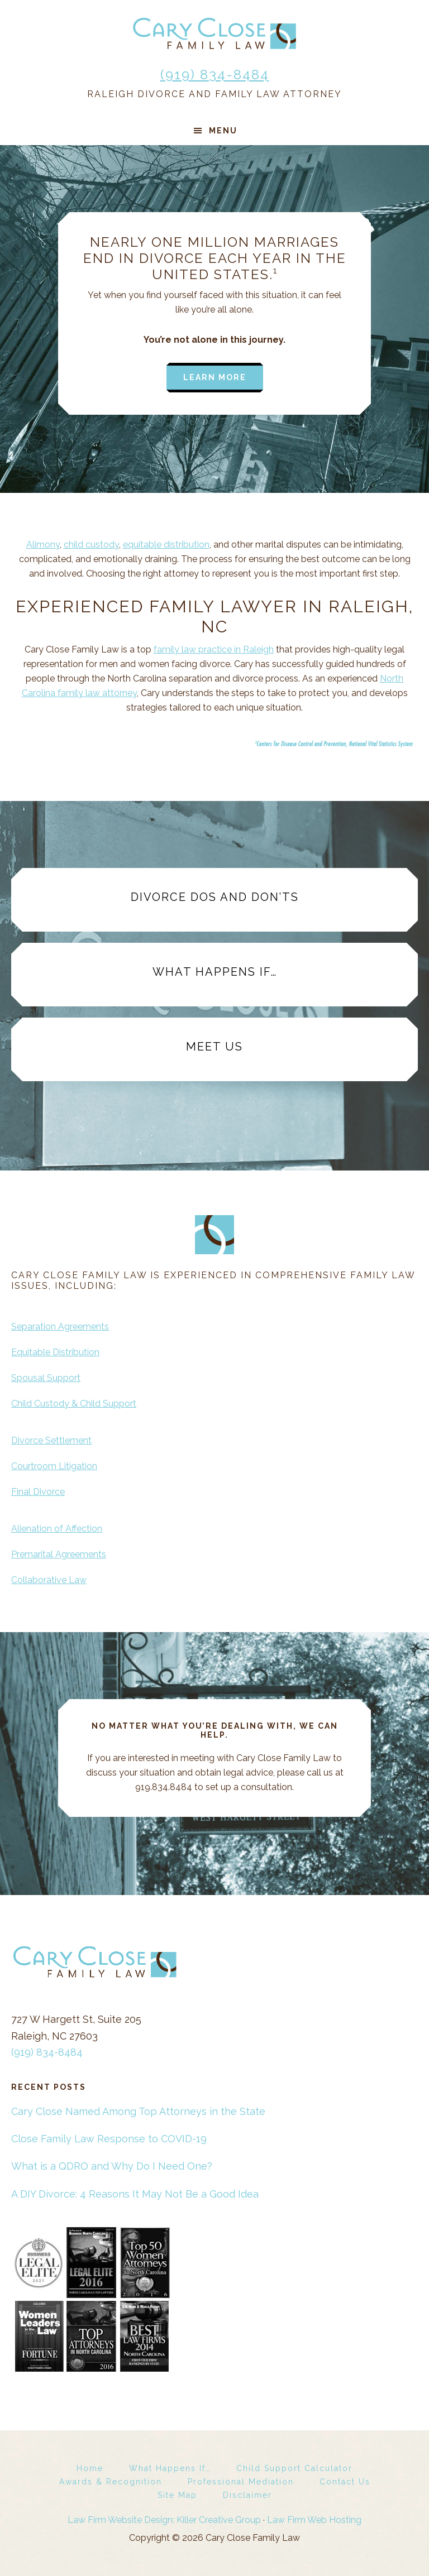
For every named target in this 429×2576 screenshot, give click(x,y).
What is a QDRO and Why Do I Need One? (111, 2166)
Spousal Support (45, 1378)
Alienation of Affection (56, 1528)
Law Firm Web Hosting (314, 2520)
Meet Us (214, 1046)
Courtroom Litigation (54, 1466)
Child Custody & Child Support (73, 1403)
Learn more (214, 377)
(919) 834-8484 (214, 74)
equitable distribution (166, 544)
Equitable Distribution (55, 1352)
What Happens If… (214, 971)
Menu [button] (223, 130)
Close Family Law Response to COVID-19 (109, 2139)
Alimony (43, 544)
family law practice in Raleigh (214, 649)
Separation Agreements (60, 1326)
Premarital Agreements (58, 1554)
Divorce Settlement (51, 1440)
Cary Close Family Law (214, 33)
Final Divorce (38, 1491)
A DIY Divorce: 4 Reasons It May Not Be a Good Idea (135, 2194)
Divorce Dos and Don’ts (215, 897)
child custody (91, 544)
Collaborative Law (49, 1580)
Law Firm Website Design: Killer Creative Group (164, 2520)
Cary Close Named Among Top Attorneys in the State (138, 2111)
